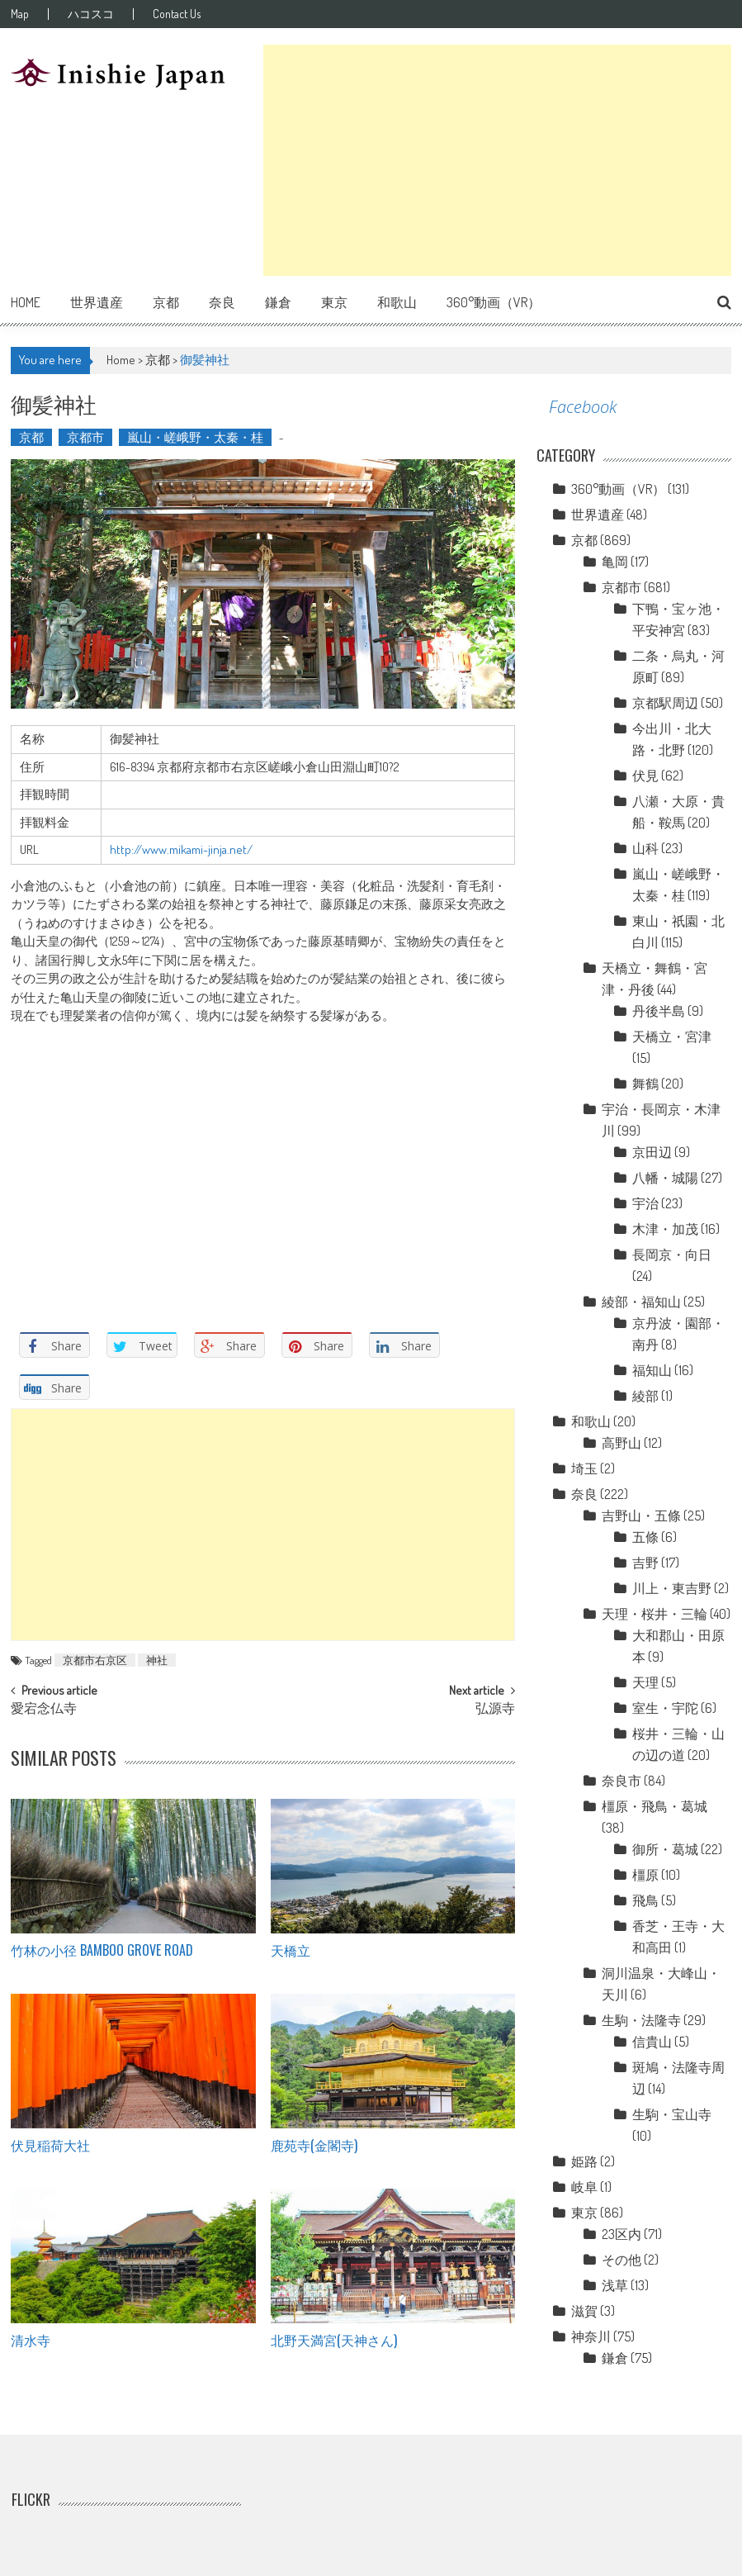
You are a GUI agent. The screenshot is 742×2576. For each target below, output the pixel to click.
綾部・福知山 (641, 1301)
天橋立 (290, 1950)
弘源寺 (495, 1709)
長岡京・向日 (671, 1254)
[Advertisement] (497, 160)
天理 (645, 1682)
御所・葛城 (665, 1849)
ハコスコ (91, 14)
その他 (621, 2259)
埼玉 (584, 1468)
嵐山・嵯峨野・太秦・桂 (195, 437)
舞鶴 (645, 1083)
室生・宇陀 (665, 1708)
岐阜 (584, 2187)
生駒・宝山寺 (671, 2114)
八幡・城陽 (665, 1177)
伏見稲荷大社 (50, 2145)
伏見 (645, 775)
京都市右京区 (95, 1660)
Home (25, 302)
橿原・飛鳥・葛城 (654, 1806)
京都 (166, 302)
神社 (157, 1660)
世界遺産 (96, 302)
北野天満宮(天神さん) (334, 2340)
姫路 (584, 2161)
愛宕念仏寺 (44, 1709)
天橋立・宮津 (671, 1036)
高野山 (621, 1443)
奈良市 (621, 1780)
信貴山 (652, 2041)
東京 (334, 302)
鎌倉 (278, 302)
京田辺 (652, 1152)
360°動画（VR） (494, 302)
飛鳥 (645, 1900)
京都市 (85, 437)
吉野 (645, 1562)
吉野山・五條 (641, 1515)
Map (20, 14)
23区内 (621, 2234)
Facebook (583, 407)
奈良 (222, 302)
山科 (645, 848)
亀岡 (615, 561)
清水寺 (30, 2340)
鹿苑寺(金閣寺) (314, 2145)
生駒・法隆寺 (641, 2020)
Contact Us (177, 14)
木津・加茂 (665, 1229)
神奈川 (591, 2336)
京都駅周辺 (665, 703)
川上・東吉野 (671, 1588)
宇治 (645, 1203)
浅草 (615, 2285)
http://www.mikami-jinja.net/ (181, 849)
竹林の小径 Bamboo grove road (102, 1950)
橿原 (645, 1875)
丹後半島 (658, 1011)
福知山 (652, 1370)
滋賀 (584, 2311)
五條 (645, 1537)
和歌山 (397, 302)
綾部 (645, 1396)
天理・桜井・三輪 (654, 1614)
